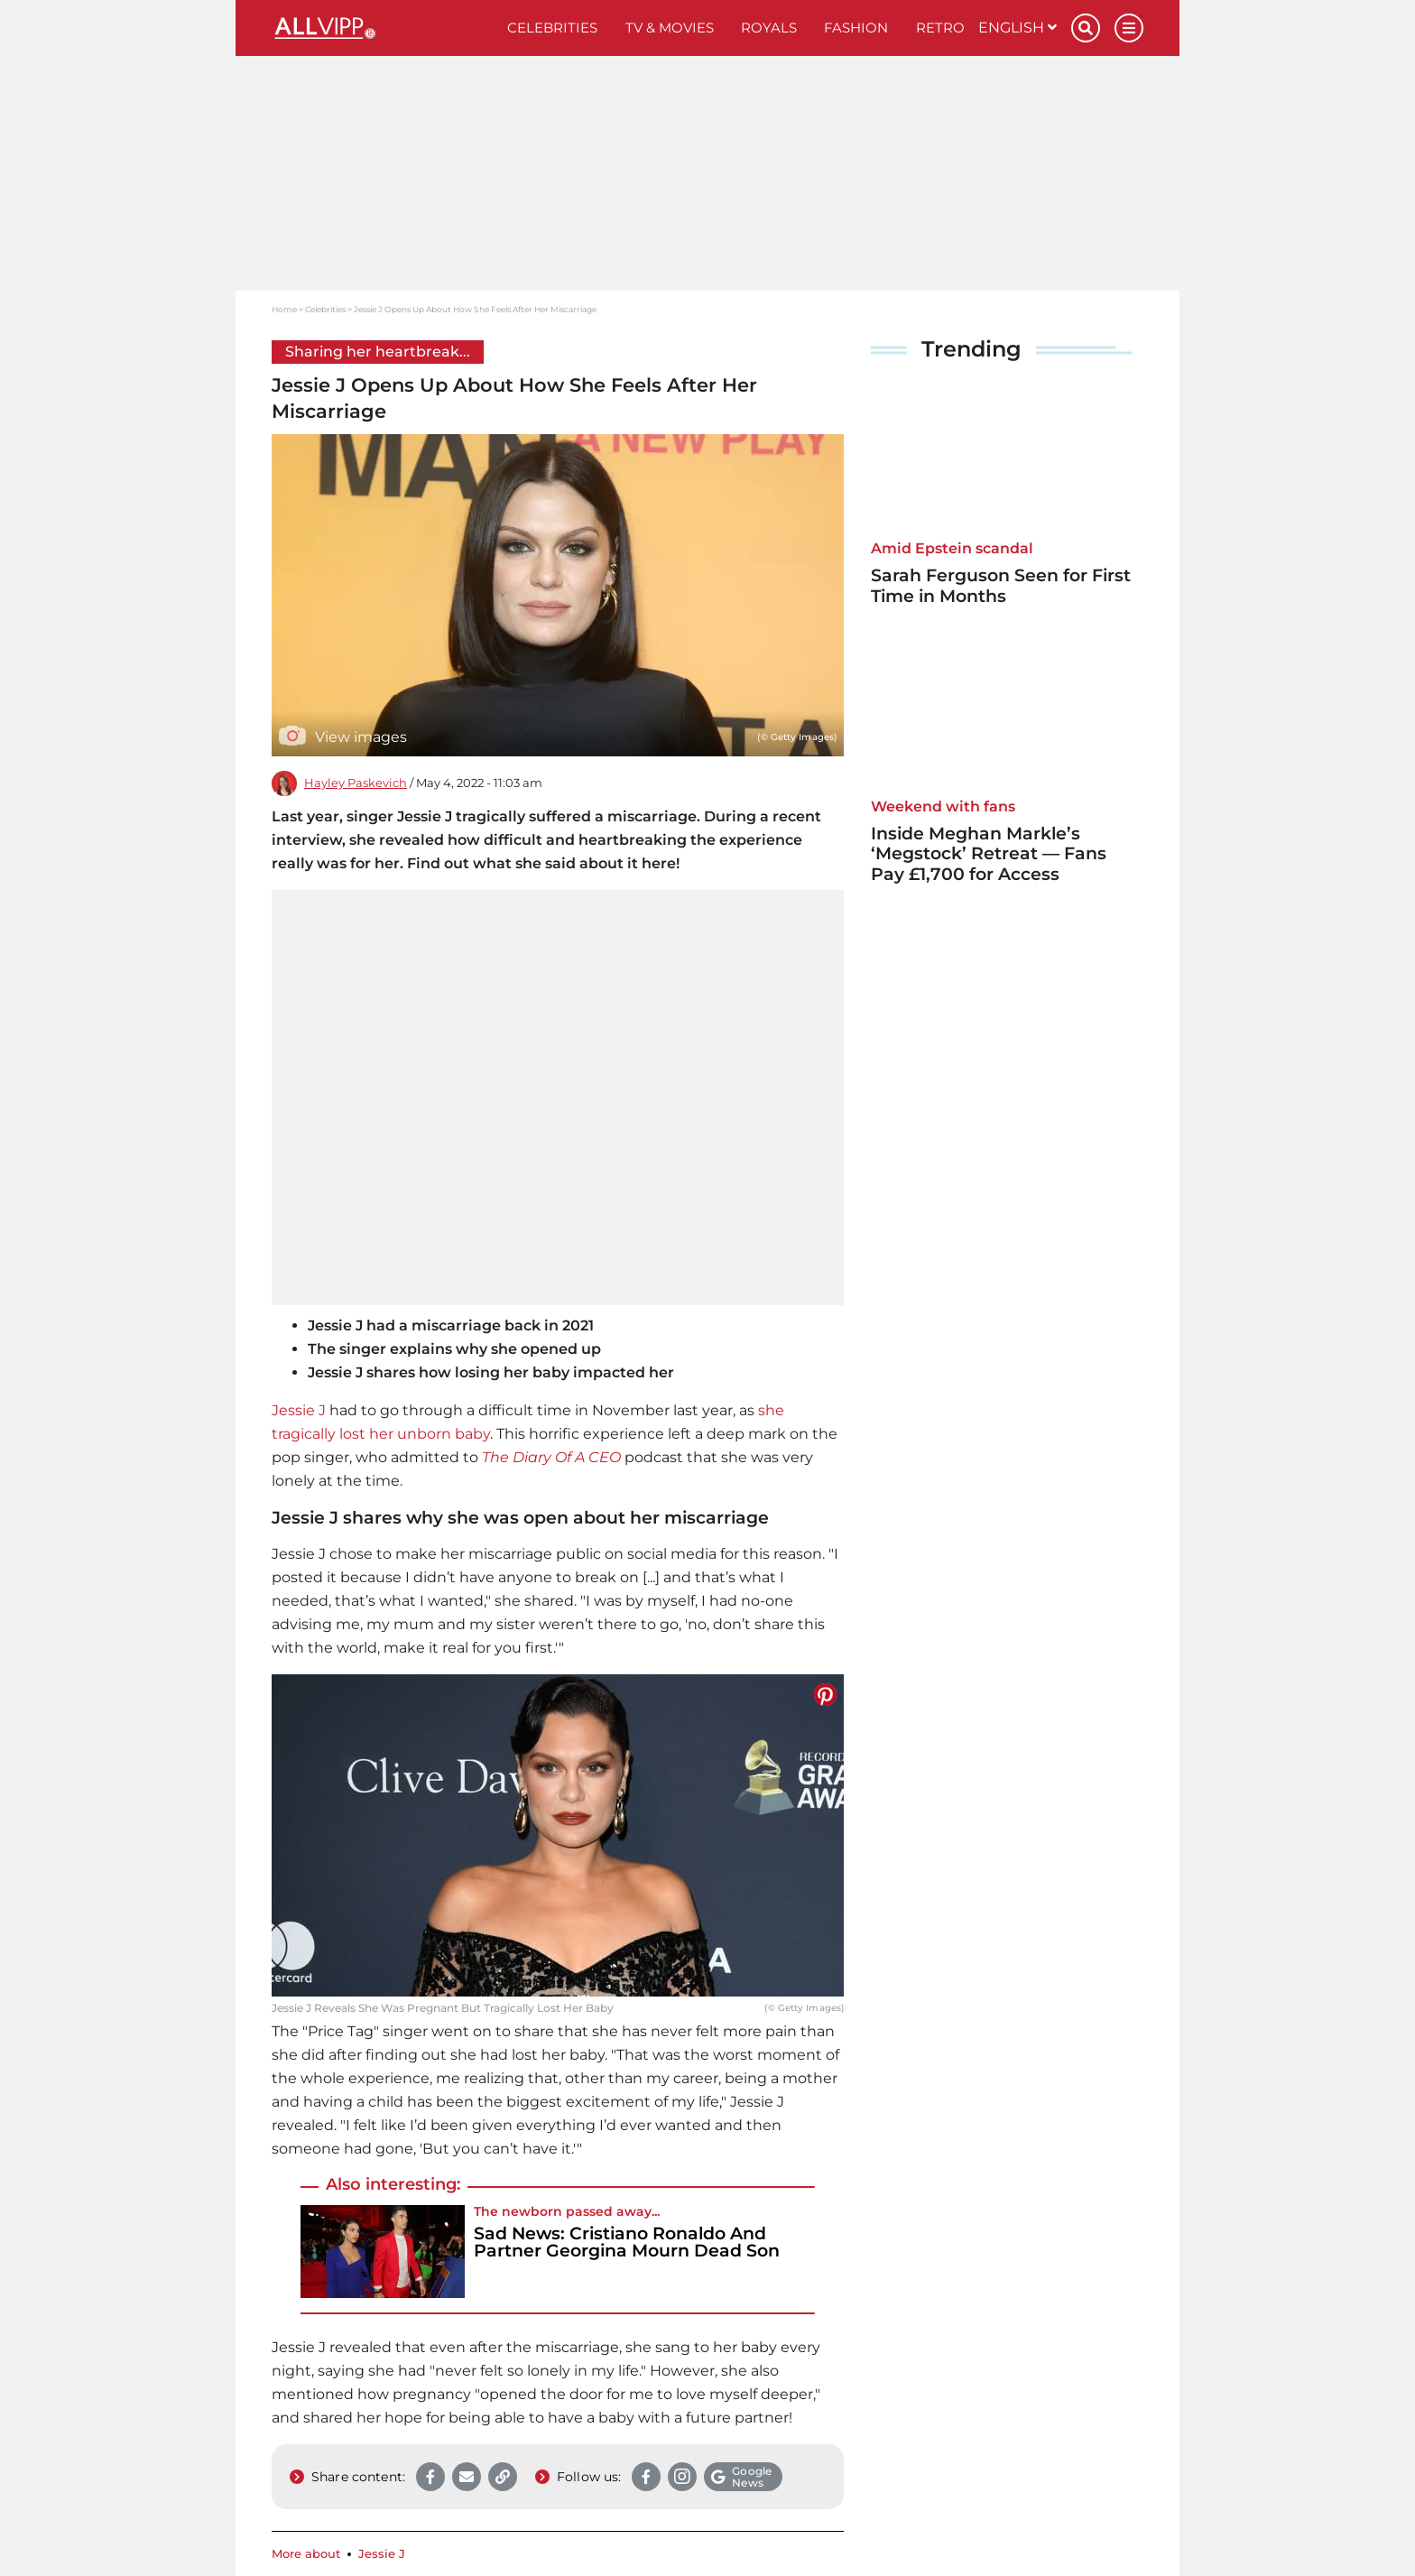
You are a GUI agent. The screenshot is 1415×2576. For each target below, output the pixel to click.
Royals (769, 27)
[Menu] (1128, 28)
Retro (940, 27)
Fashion (856, 27)
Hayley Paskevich (355, 783)
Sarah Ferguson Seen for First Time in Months (1001, 586)
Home (284, 309)
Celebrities (552, 27)
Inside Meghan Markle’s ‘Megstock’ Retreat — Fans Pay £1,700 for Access (988, 854)
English (1017, 27)
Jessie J (299, 1410)
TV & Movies (669, 27)
